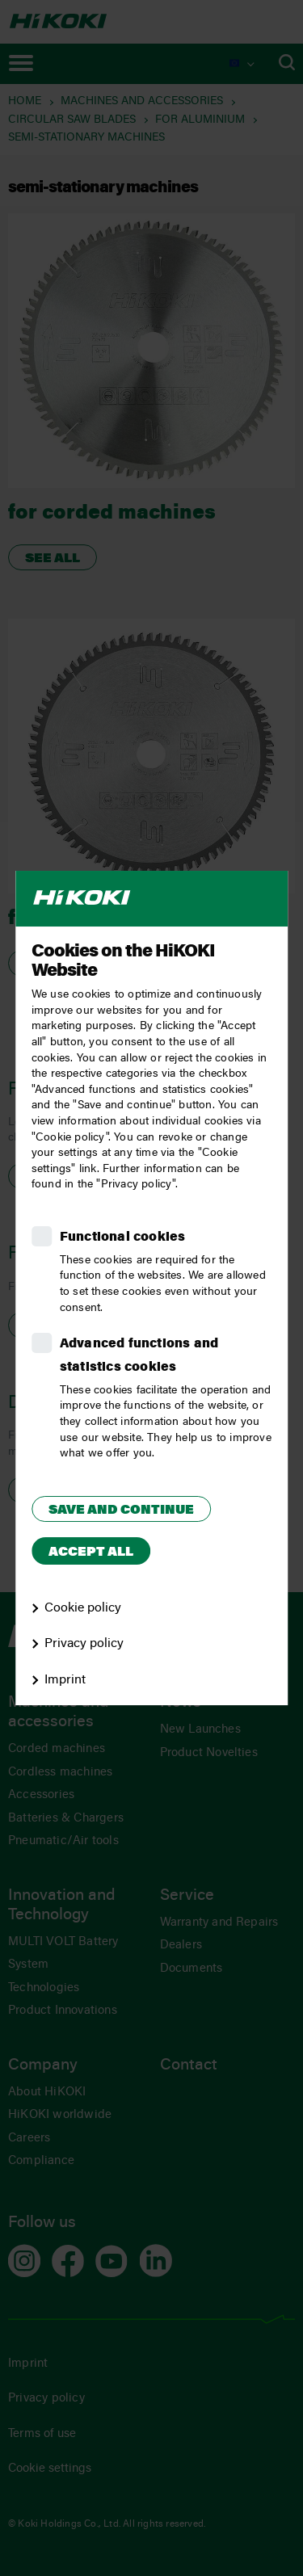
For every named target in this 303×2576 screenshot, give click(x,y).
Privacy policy (84, 1643)
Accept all (90, 1552)
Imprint (65, 1680)
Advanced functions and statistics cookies (139, 1356)
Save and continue (121, 1510)
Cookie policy (82, 1608)
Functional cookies (123, 1237)
